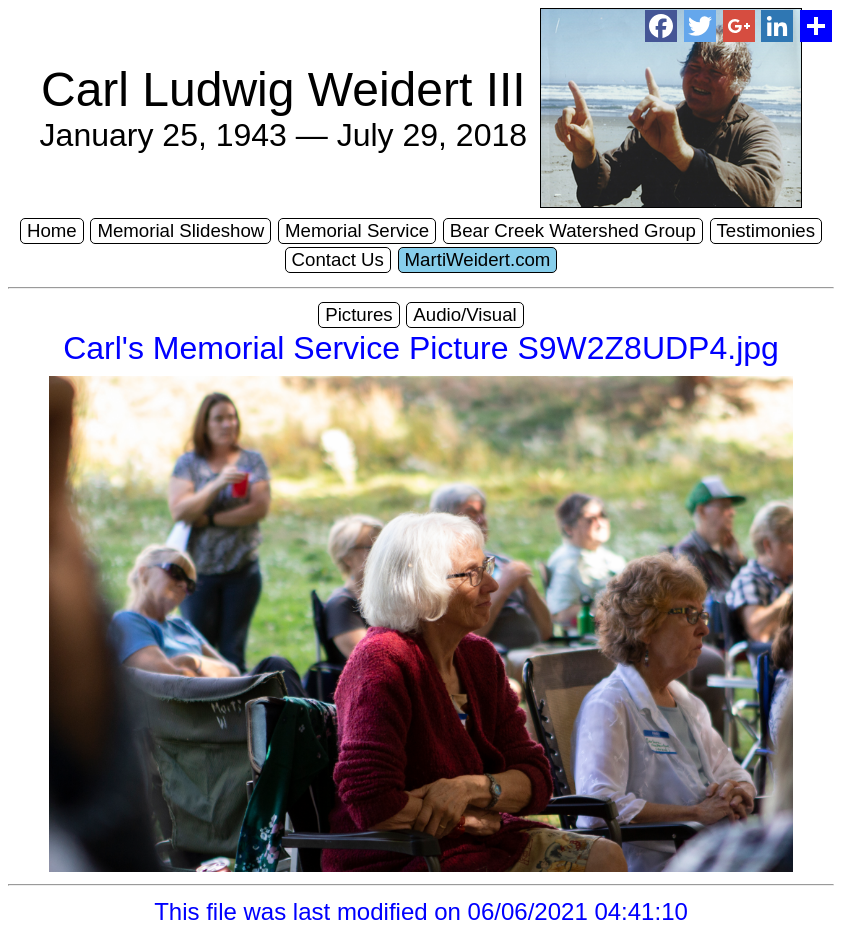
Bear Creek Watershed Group (573, 230)
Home (52, 230)
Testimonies (766, 230)
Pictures (358, 314)
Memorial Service (357, 230)
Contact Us (338, 259)
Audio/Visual (464, 314)
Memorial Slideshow (180, 230)
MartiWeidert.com (478, 259)
